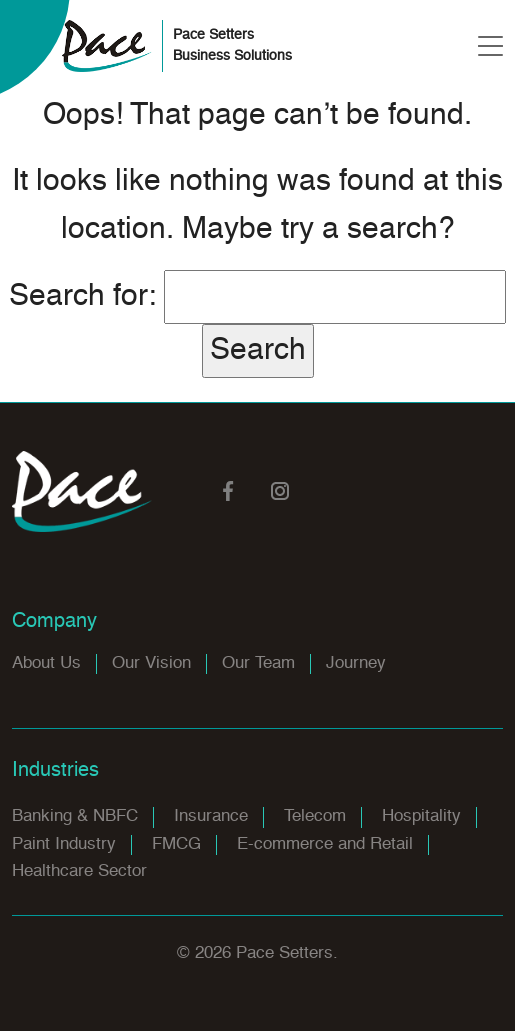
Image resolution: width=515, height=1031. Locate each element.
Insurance (211, 816)
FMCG (176, 844)
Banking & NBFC (75, 816)
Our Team (258, 663)
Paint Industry (64, 844)
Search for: (82, 297)
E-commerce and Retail (325, 844)
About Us (46, 663)
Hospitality (421, 816)
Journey (356, 663)
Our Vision (151, 663)
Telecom (315, 816)
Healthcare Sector (79, 871)
